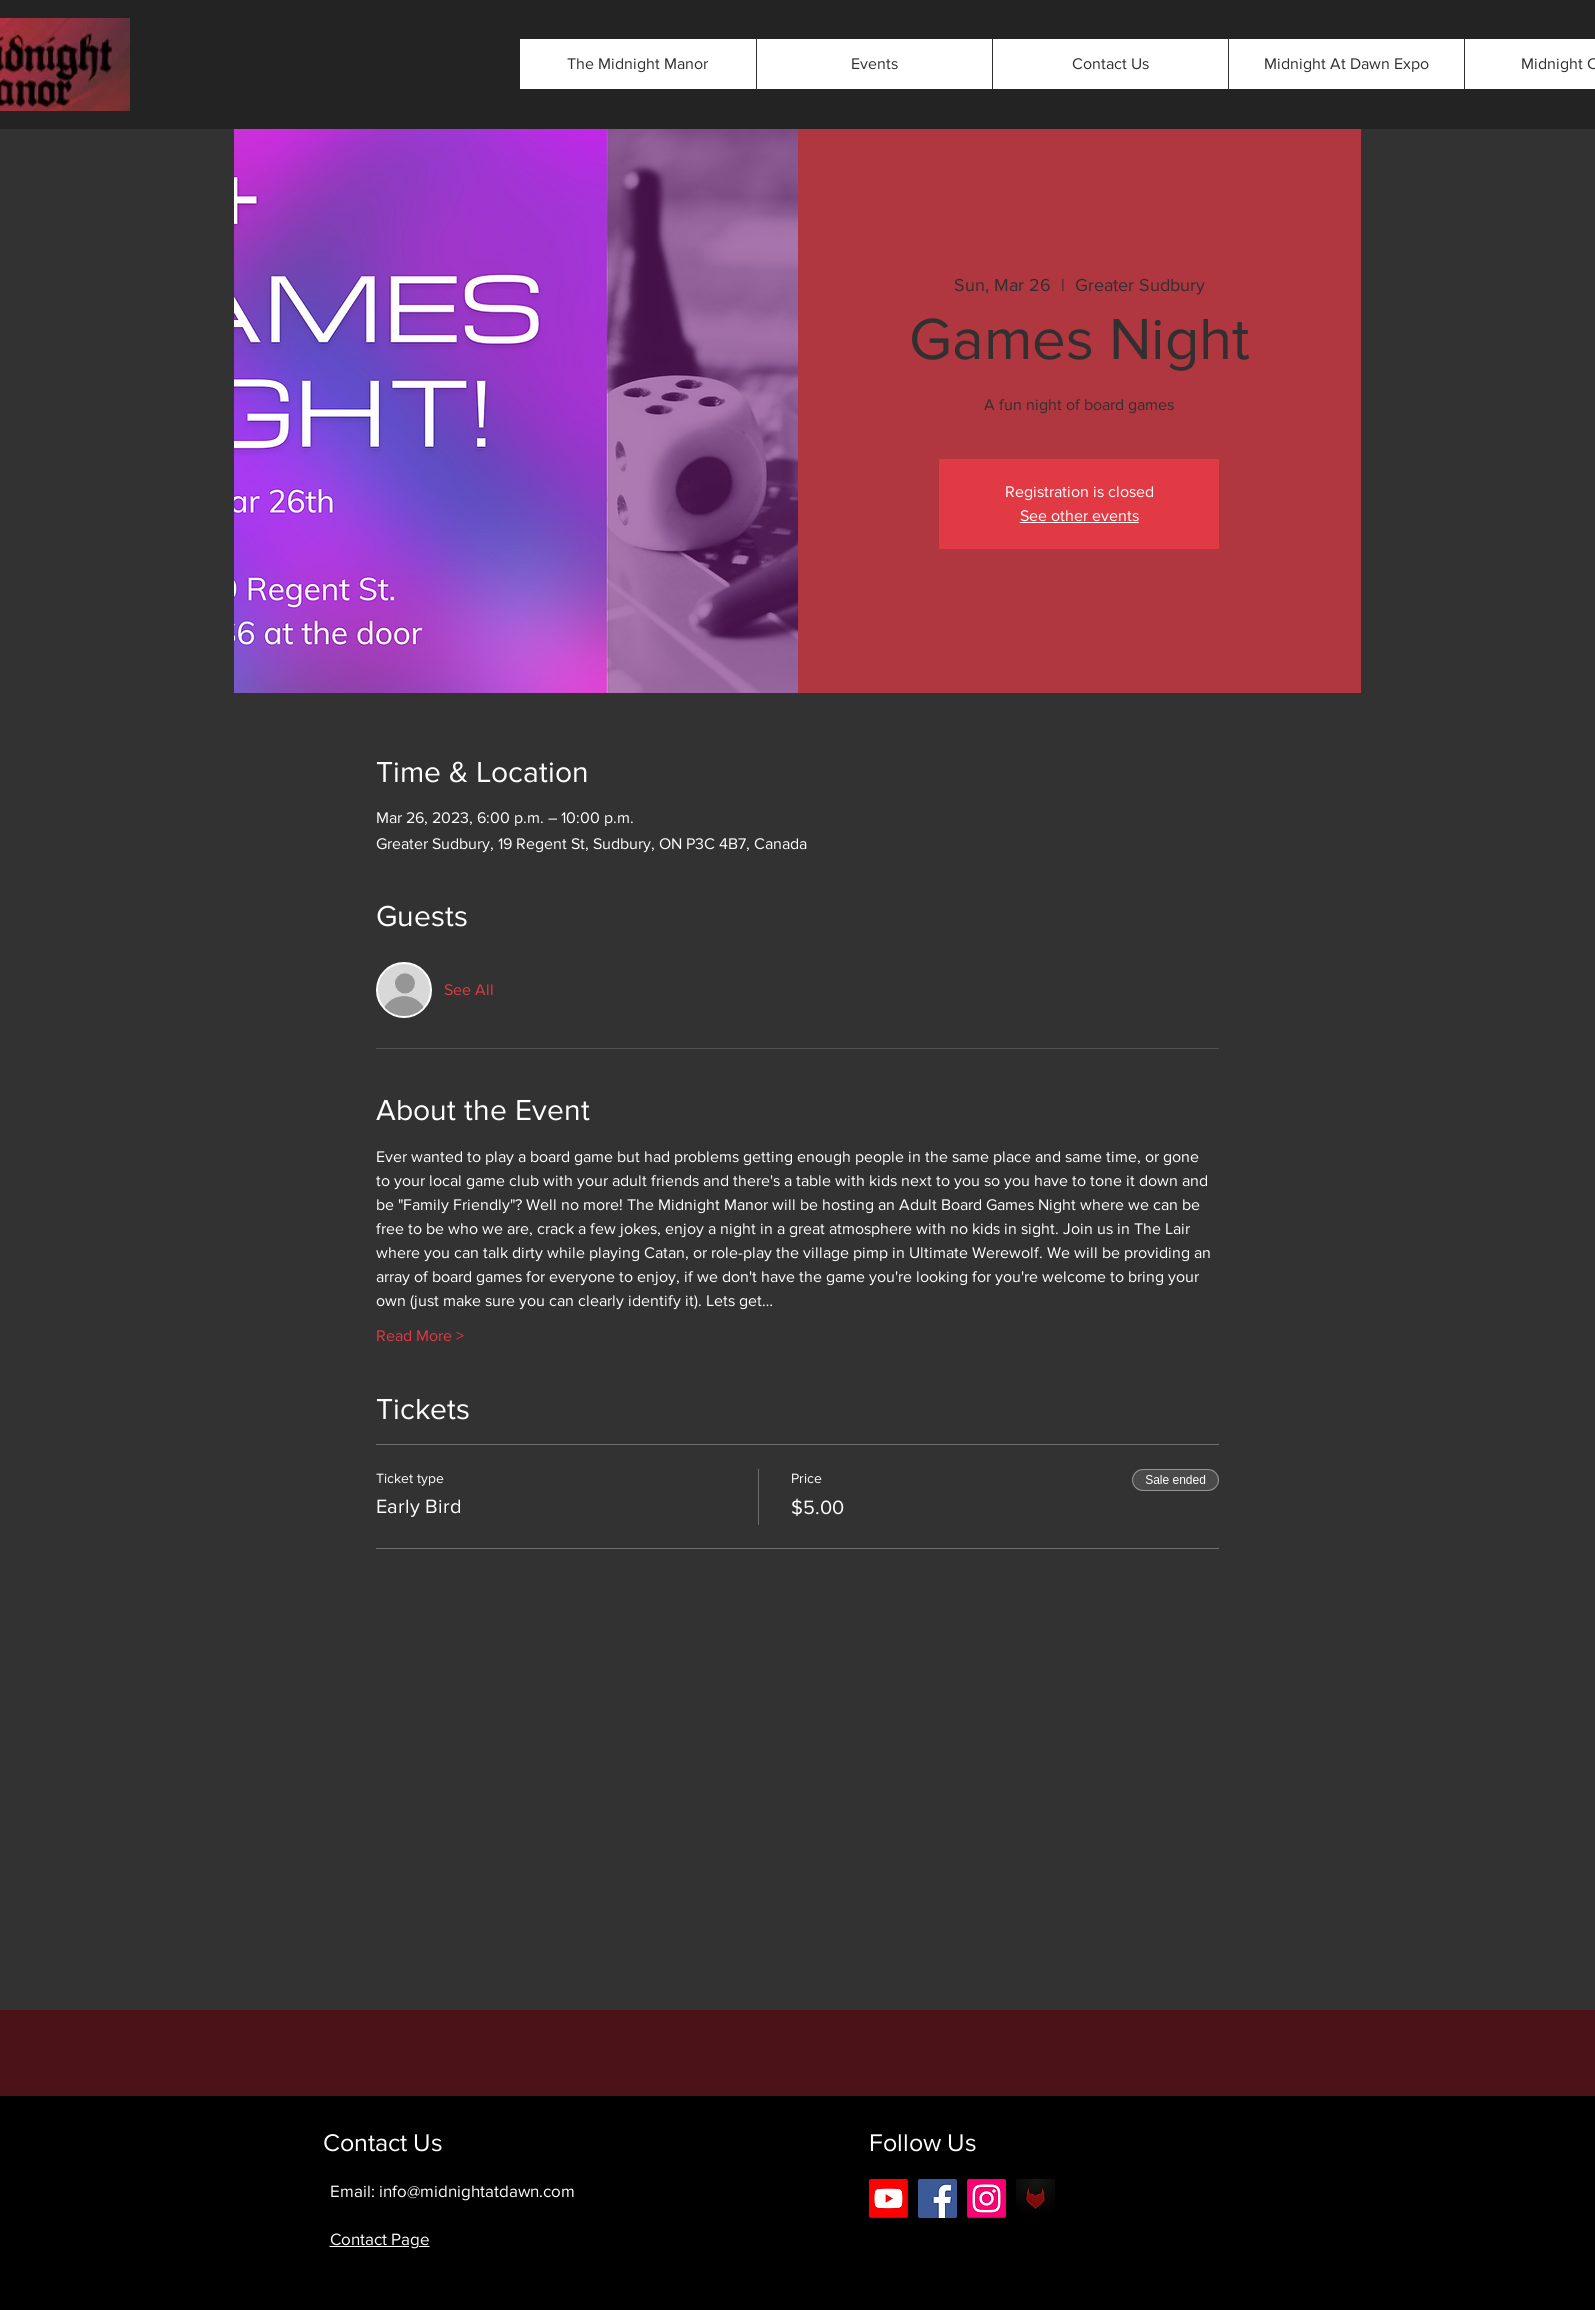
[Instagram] (986, 2198)
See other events (1079, 515)
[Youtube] (888, 2198)
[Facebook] (937, 2198)
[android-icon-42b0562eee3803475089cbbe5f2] (1035, 2198)
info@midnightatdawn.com (477, 2190)
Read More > (420, 1335)
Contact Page (380, 2238)
